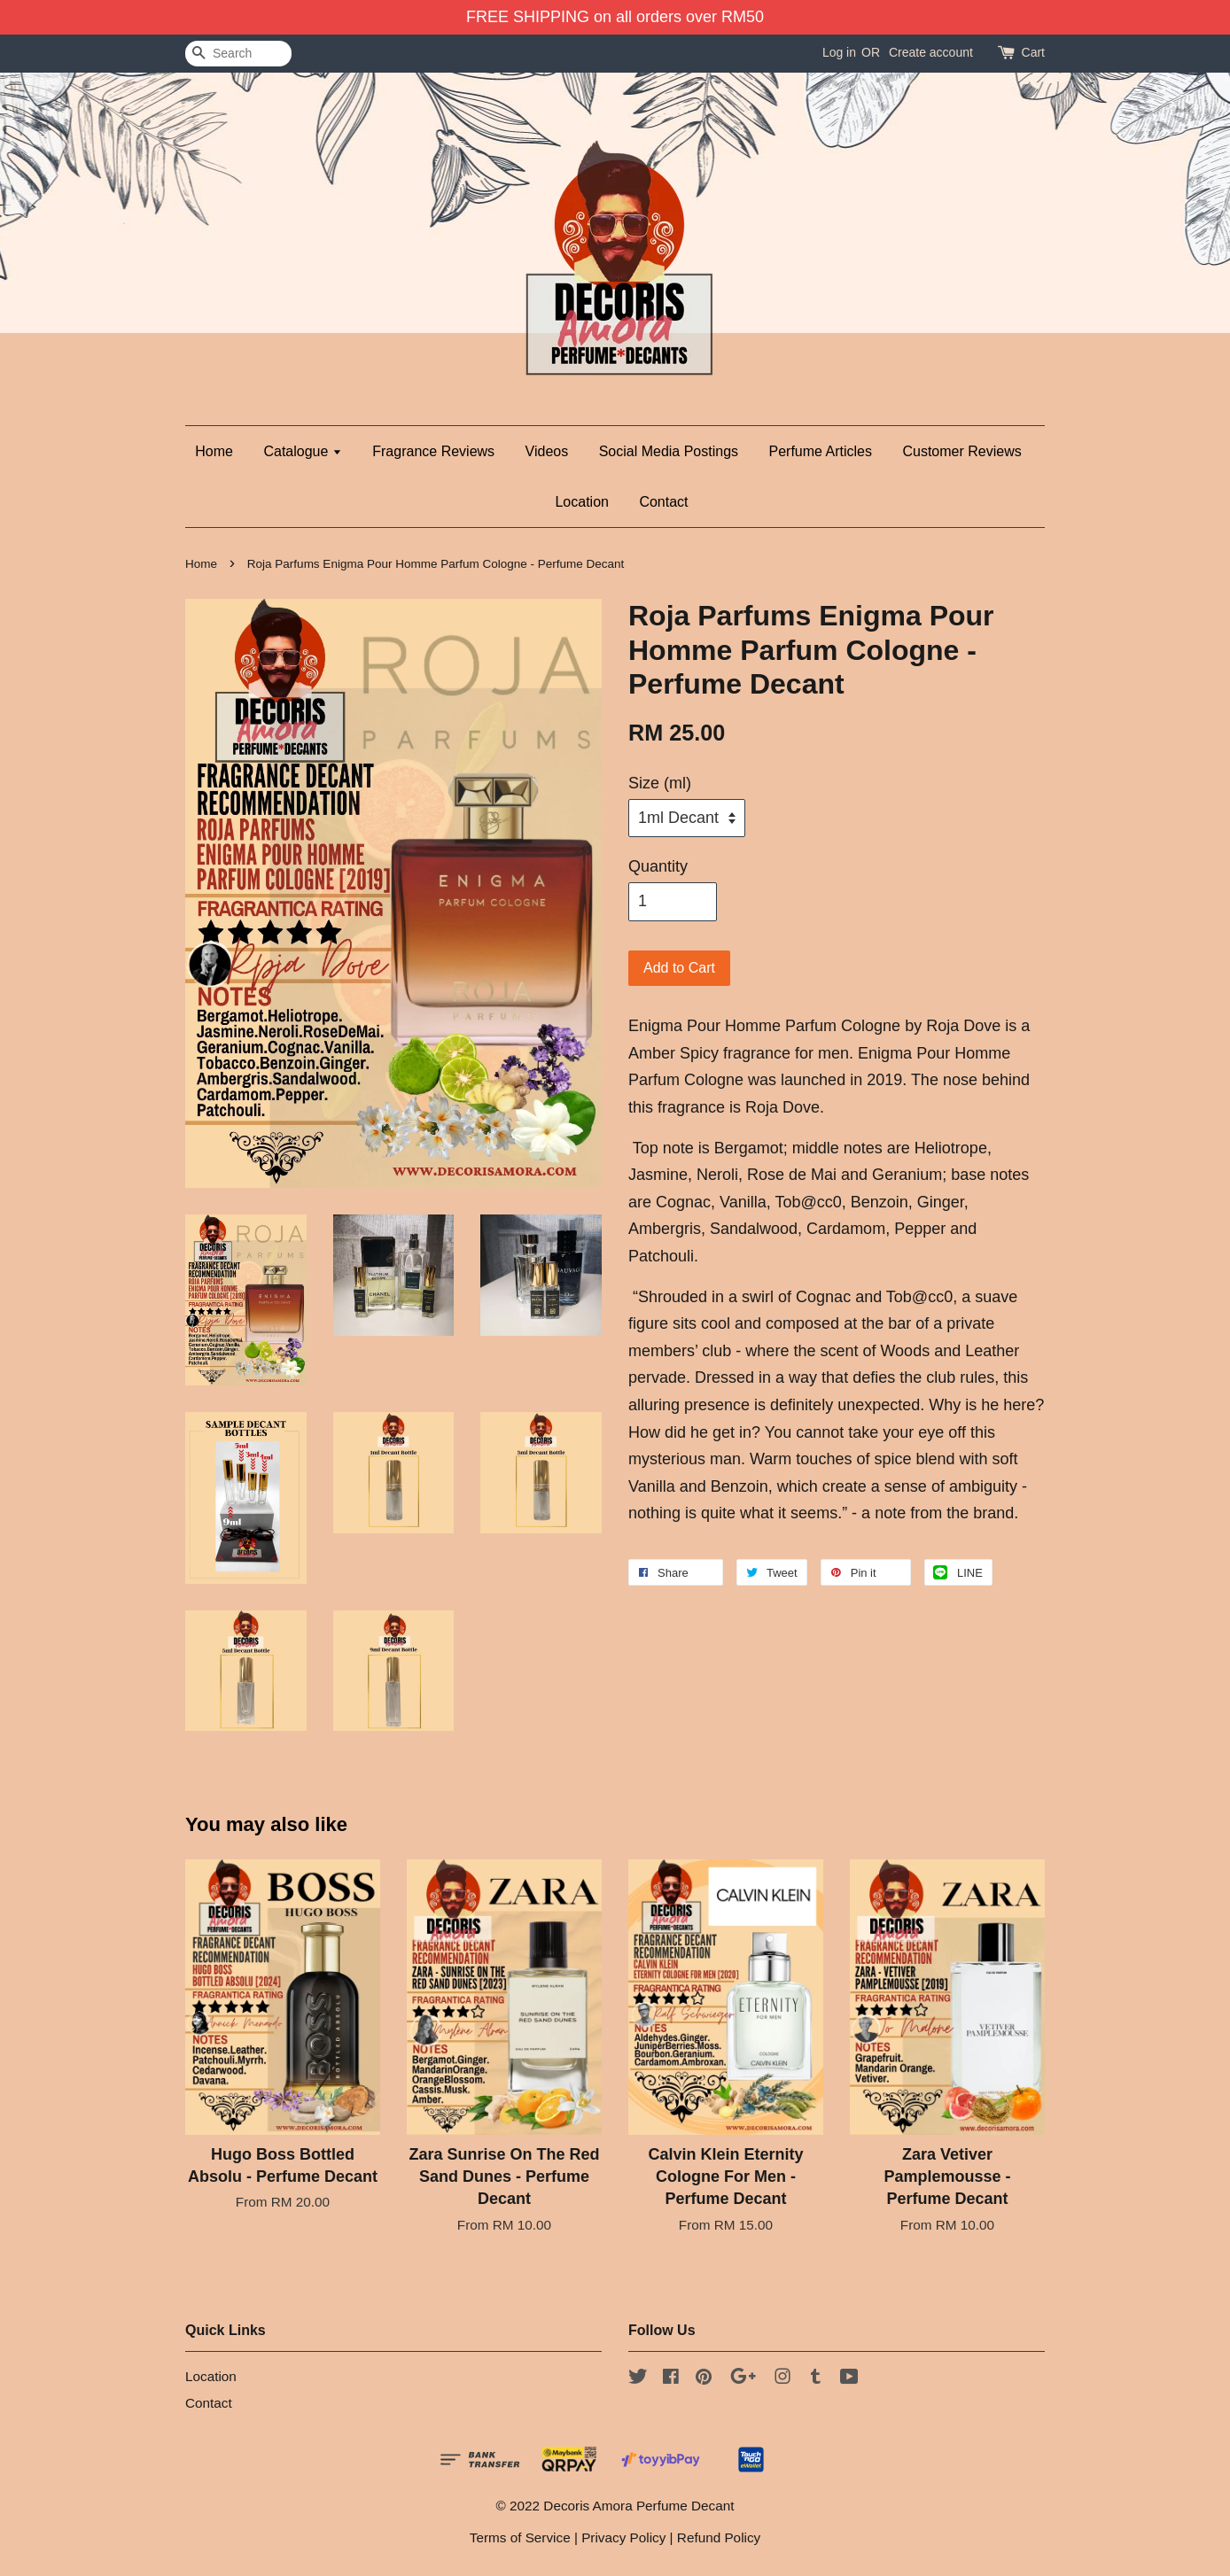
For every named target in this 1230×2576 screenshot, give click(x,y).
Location (582, 501)
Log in (839, 52)
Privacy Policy (623, 2537)
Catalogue (302, 451)
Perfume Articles (820, 451)
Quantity (658, 866)
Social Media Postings (668, 451)
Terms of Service (520, 2537)
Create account (931, 52)
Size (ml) (659, 783)
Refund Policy (718, 2537)
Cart (1033, 52)
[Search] (238, 53)
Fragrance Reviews (433, 451)
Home (214, 451)
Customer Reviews (961, 451)
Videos (547, 451)
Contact (663, 501)
